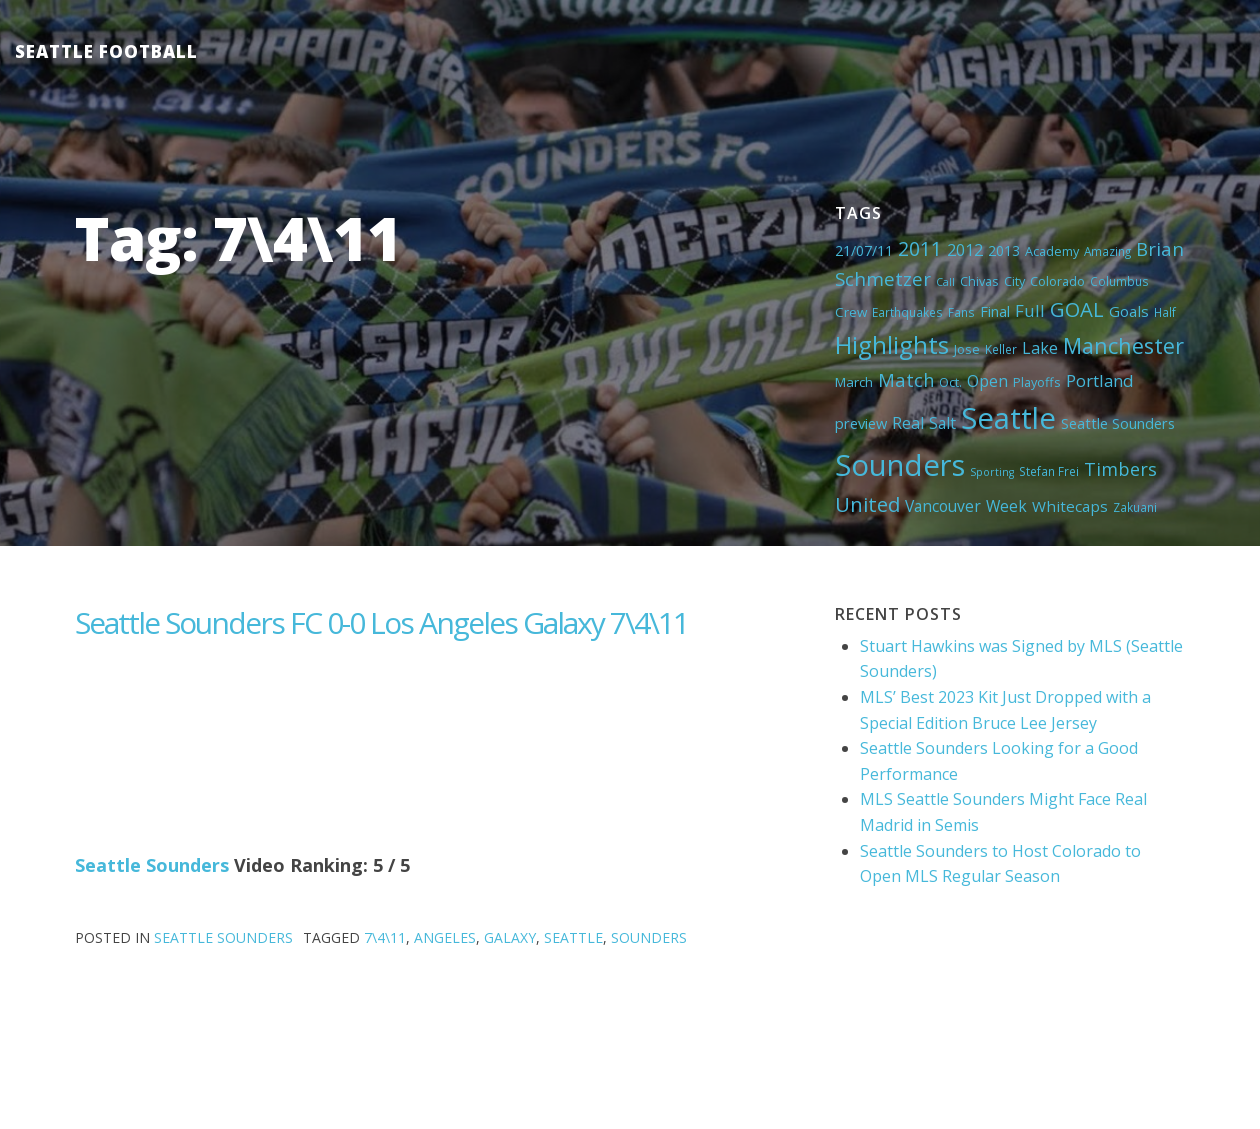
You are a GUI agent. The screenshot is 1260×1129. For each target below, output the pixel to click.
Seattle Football (106, 51)
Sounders (649, 937)
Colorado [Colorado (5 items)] (1057, 281)
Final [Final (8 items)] (995, 311)
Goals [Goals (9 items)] (1129, 311)
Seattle (573, 937)
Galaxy (510, 937)
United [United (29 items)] (867, 504)
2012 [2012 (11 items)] (965, 250)
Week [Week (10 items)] (1006, 506)
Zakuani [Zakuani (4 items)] (1135, 507)
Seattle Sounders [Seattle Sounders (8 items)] (1118, 423)
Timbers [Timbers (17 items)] (1120, 469)
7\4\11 (385, 937)
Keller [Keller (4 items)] (1001, 349)
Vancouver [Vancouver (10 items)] (943, 506)
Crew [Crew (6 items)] (851, 312)
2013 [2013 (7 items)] (1004, 250)
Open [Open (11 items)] (987, 381)
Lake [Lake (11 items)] (1040, 348)
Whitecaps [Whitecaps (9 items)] (1070, 506)
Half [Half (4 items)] (1165, 312)
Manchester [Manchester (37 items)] (1123, 345)
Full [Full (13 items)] (1030, 310)
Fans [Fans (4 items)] (961, 312)
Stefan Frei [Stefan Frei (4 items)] (1049, 471)
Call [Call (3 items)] (945, 282)
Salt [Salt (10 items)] (942, 423)
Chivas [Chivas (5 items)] (979, 281)
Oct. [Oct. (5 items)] (950, 382)
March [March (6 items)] (854, 382)
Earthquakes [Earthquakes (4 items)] (907, 312)
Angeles (445, 937)
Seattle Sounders (152, 865)
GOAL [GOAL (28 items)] (1077, 309)
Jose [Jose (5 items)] (967, 349)
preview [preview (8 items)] (861, 423)
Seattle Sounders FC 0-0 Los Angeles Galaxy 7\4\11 (381, 622)
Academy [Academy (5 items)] (1052, 251)
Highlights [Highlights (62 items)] (892, 344)
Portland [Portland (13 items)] (1100, 380)
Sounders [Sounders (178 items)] (900, 465)
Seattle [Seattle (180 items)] (1008, 418)
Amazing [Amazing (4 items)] (1107, 251)
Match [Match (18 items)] (906, 379)
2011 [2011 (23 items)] (920, 248)
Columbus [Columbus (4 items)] (1119, 281)
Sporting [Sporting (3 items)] (992, 472)
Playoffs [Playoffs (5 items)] (1037, 382)
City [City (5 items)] (1014, 281)
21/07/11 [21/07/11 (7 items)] (864, 250)
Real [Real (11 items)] (908, 423)
